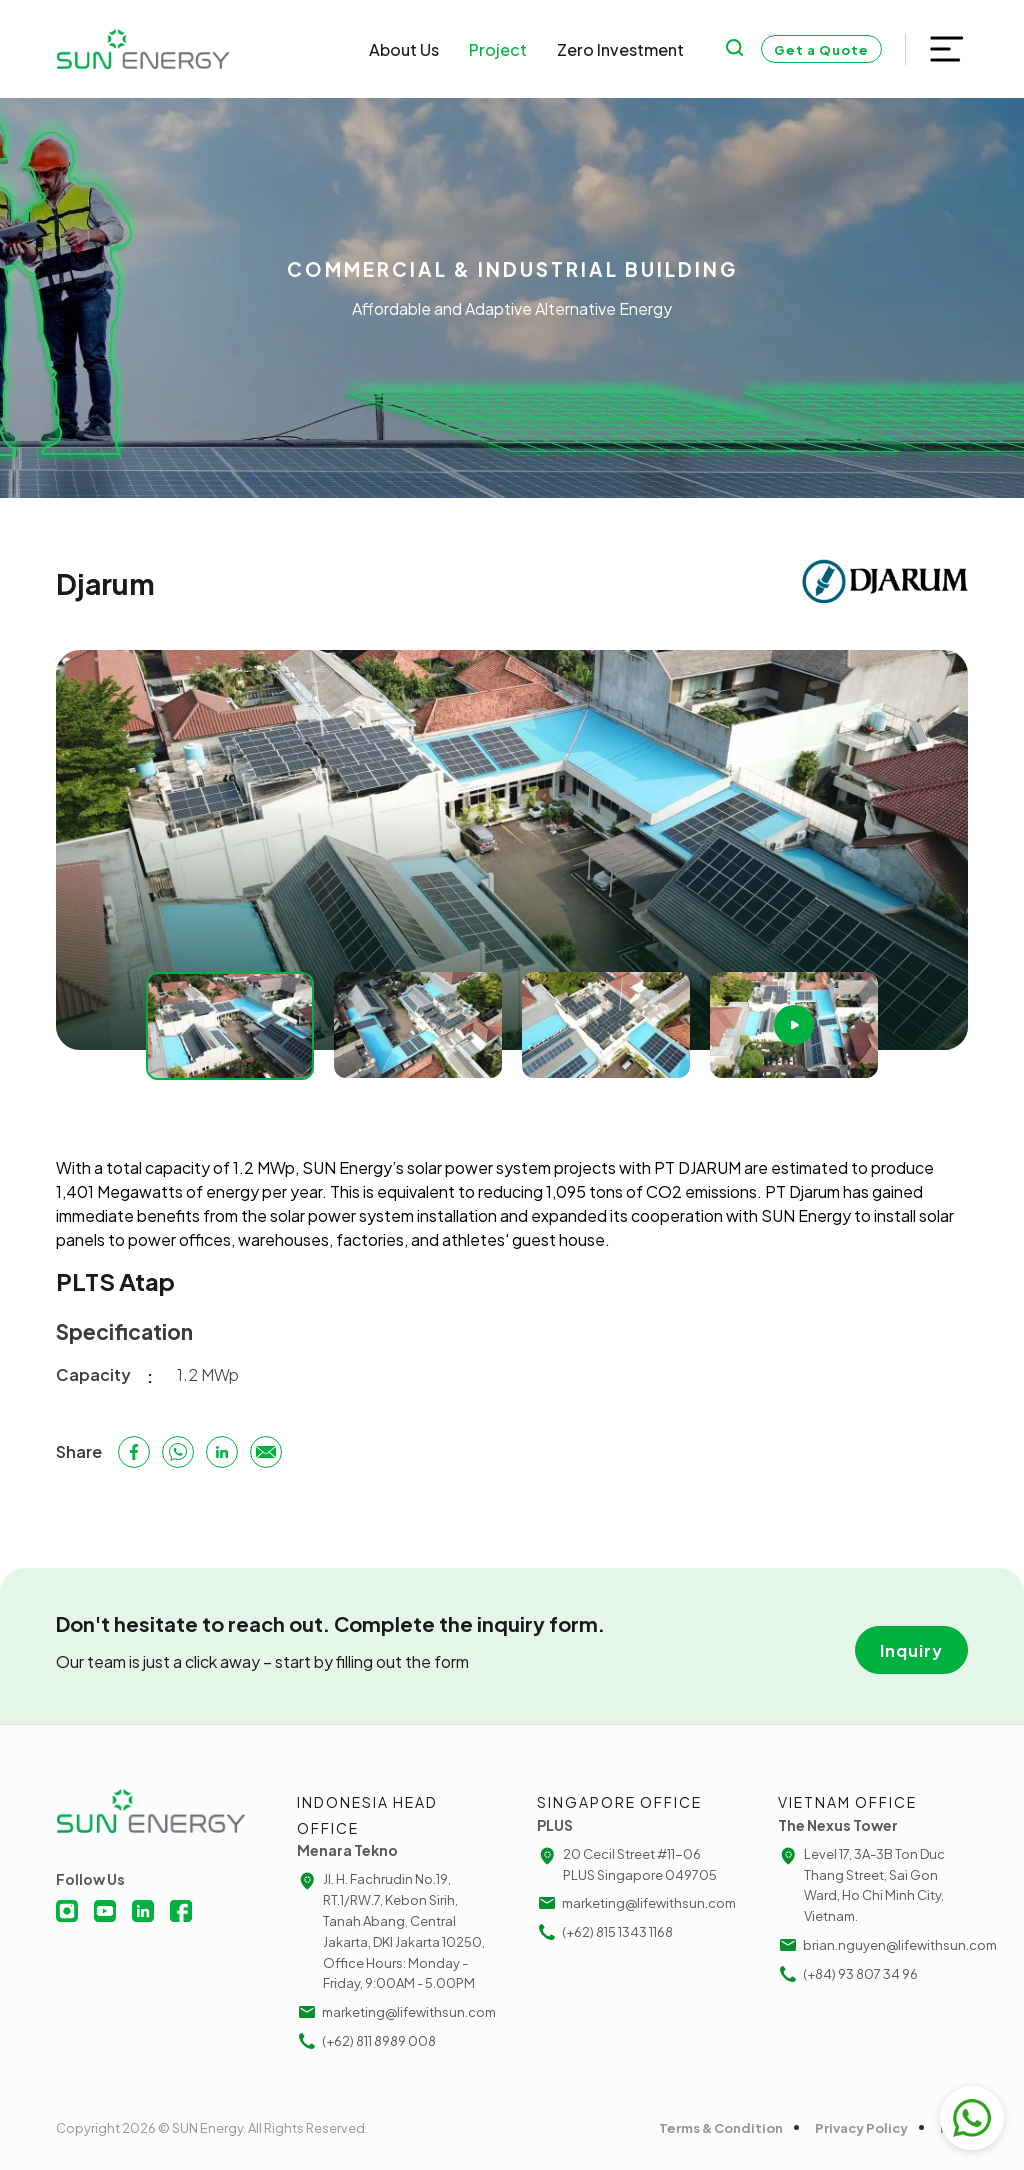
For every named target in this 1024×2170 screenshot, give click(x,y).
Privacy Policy (861, 2128)
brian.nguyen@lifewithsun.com (873, 1945)
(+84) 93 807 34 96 (848, 1974)
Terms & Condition (721, 2128)
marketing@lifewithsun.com (392, 2012)
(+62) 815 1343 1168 (605, 1932)
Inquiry (911, 1650)
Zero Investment (620, 49)
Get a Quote (821, 50)
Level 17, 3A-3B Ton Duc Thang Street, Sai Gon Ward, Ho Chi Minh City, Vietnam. (861, 1884)
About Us (404, 49)
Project (498, 49)
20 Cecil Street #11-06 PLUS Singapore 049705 (627, 1863)
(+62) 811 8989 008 (366, 2041)
